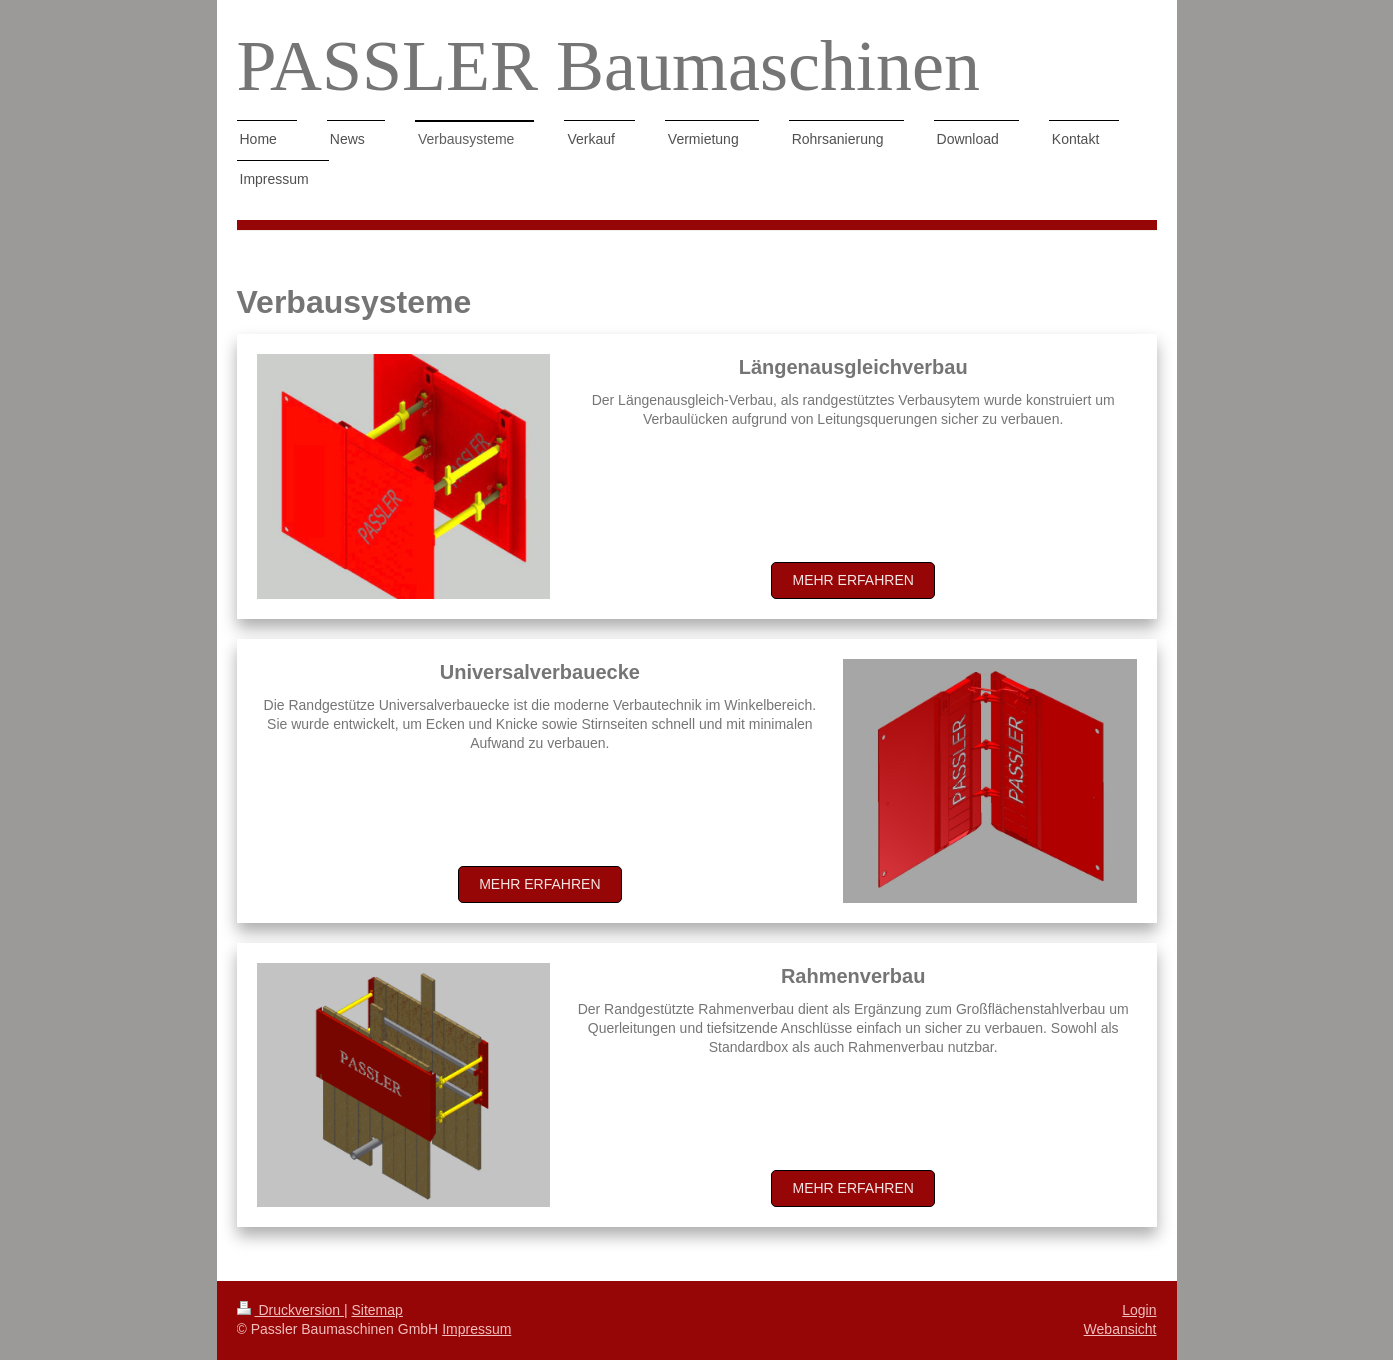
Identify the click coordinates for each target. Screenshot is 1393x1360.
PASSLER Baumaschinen (608, 66)
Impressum (476, 1329)
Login (1139, 1310)
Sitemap (377, 1310)
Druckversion (290, 1310)
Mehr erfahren (852, 580)
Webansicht (1120, 1329)
